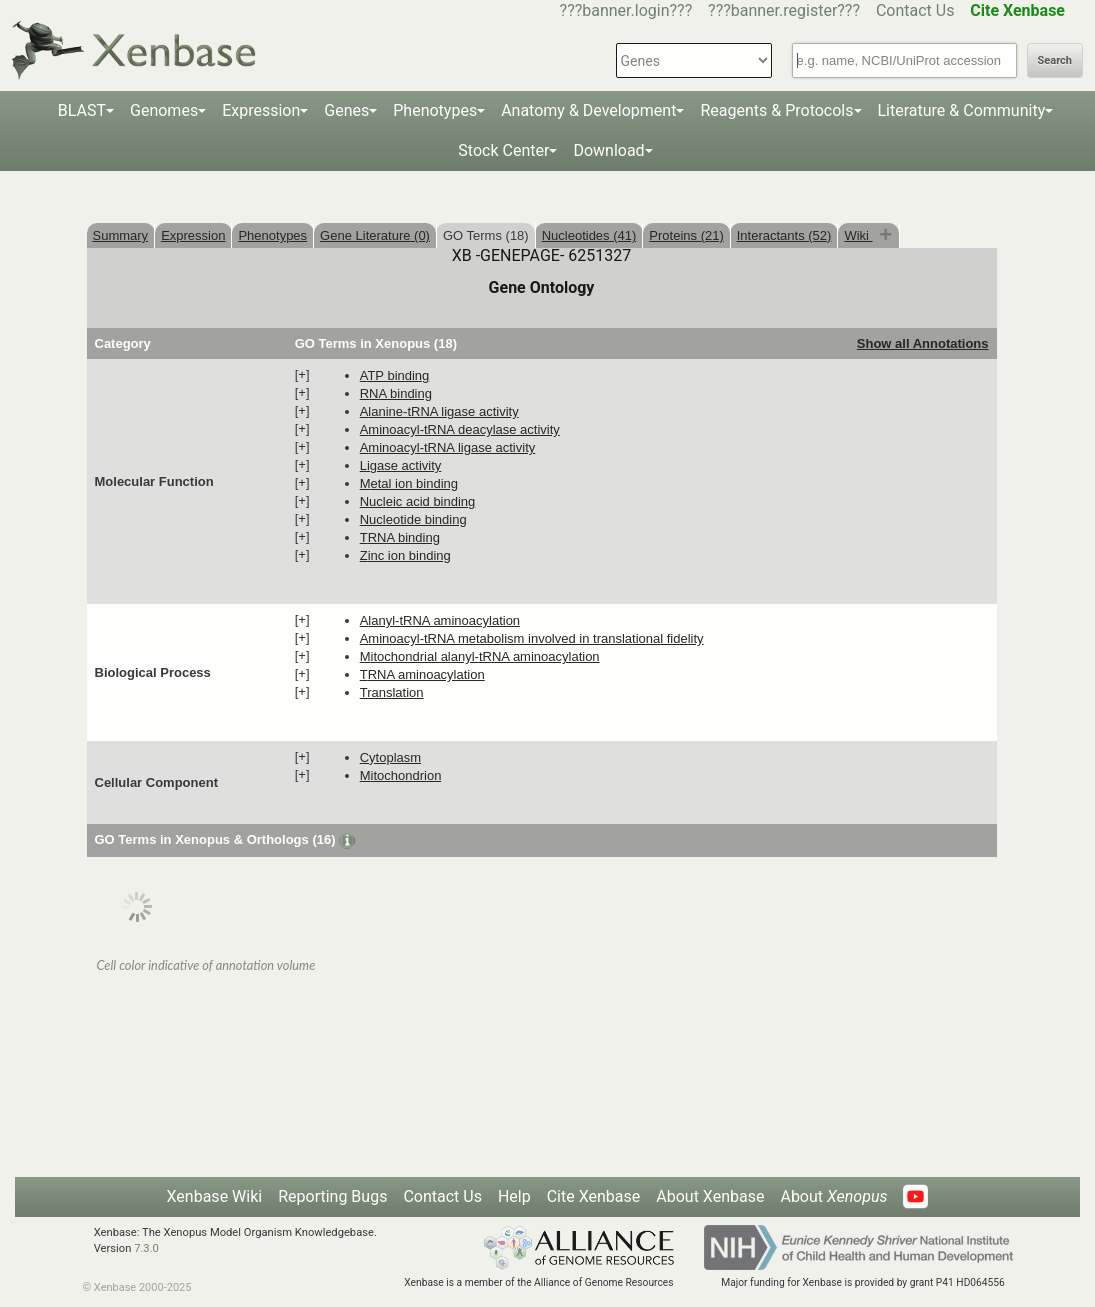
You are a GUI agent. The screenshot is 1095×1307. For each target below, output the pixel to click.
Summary (121, 235)
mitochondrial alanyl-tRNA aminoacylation (480, 656)
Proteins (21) (686, 235)
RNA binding (396, 393)
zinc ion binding (405, 555)
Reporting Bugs (332, 1196)
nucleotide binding (413, 519)
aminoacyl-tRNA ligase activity (448, 447)
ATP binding (395, 375)
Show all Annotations (923, 343)
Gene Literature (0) (375, 235)
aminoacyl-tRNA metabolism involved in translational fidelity (532, 638)
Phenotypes (435, 110)
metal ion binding (409, 483)
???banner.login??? (626, 10)
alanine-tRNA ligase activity (439, 411)
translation (392, 692)
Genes (346, 110)
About (833, 1196)
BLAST (82, 110)
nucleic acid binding (418, 501)
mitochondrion (401, 775)
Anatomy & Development (588, 110)
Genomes (164, 110)
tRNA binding (400, 537)
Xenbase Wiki (215, 1196)
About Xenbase (710, 1196)
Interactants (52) (784, 235)
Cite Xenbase (594, 1196)
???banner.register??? (784, 10)
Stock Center (503, 150)
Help (514, 1196)
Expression (261, 110)
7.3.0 (146, 1248)
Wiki (858, 235)
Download (608, 150)
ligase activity (401, 465)
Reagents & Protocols (776, 110)
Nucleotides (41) (589, 235)
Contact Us (915, 10)
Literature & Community (962, 110)
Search (1055, 60)
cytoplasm (390, 757)
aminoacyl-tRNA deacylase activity (460, 429)
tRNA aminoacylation (422, 674)
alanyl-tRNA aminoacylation (440, 620)
